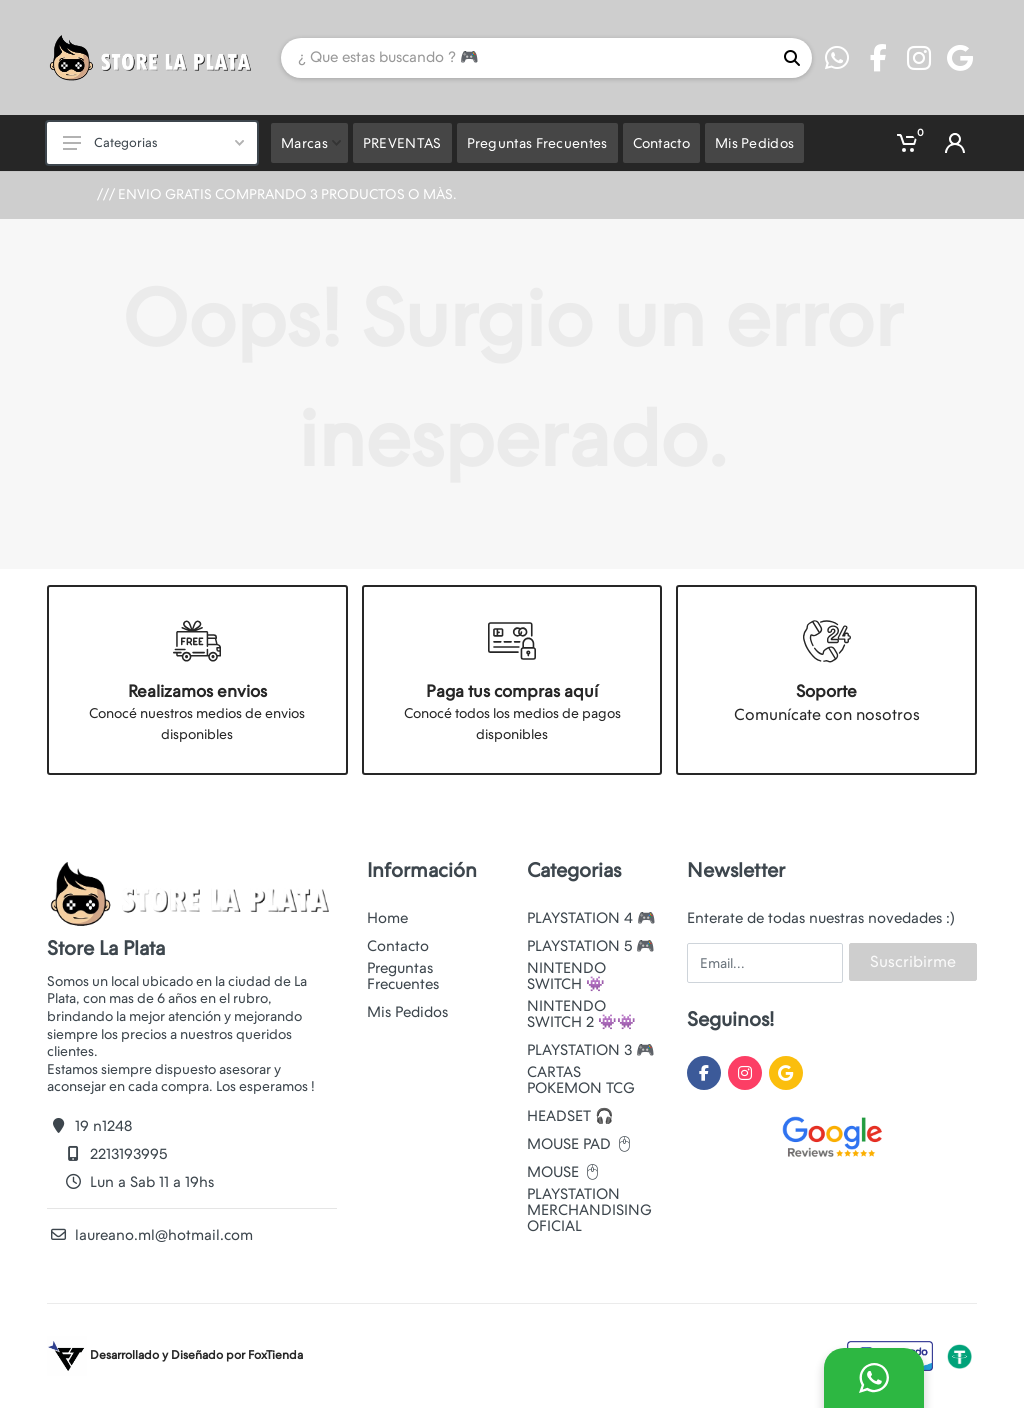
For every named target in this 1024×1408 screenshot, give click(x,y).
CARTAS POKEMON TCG (581, 1080)
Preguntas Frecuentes (403, 976)
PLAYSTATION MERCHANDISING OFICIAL (589, 1210)
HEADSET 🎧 (570, 1116)
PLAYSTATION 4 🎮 (591, 918)
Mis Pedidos (407, 1012)
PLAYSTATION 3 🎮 (591, 1050)
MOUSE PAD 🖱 (580, 1144)
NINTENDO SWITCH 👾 (566, 976)
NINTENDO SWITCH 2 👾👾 (581, 1014)
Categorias (153, 142)
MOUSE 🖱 (564, 1172)
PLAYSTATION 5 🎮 (591, 946)
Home (387, 918)
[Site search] (526, 58)
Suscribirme (913, 961)
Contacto (398, 946)
